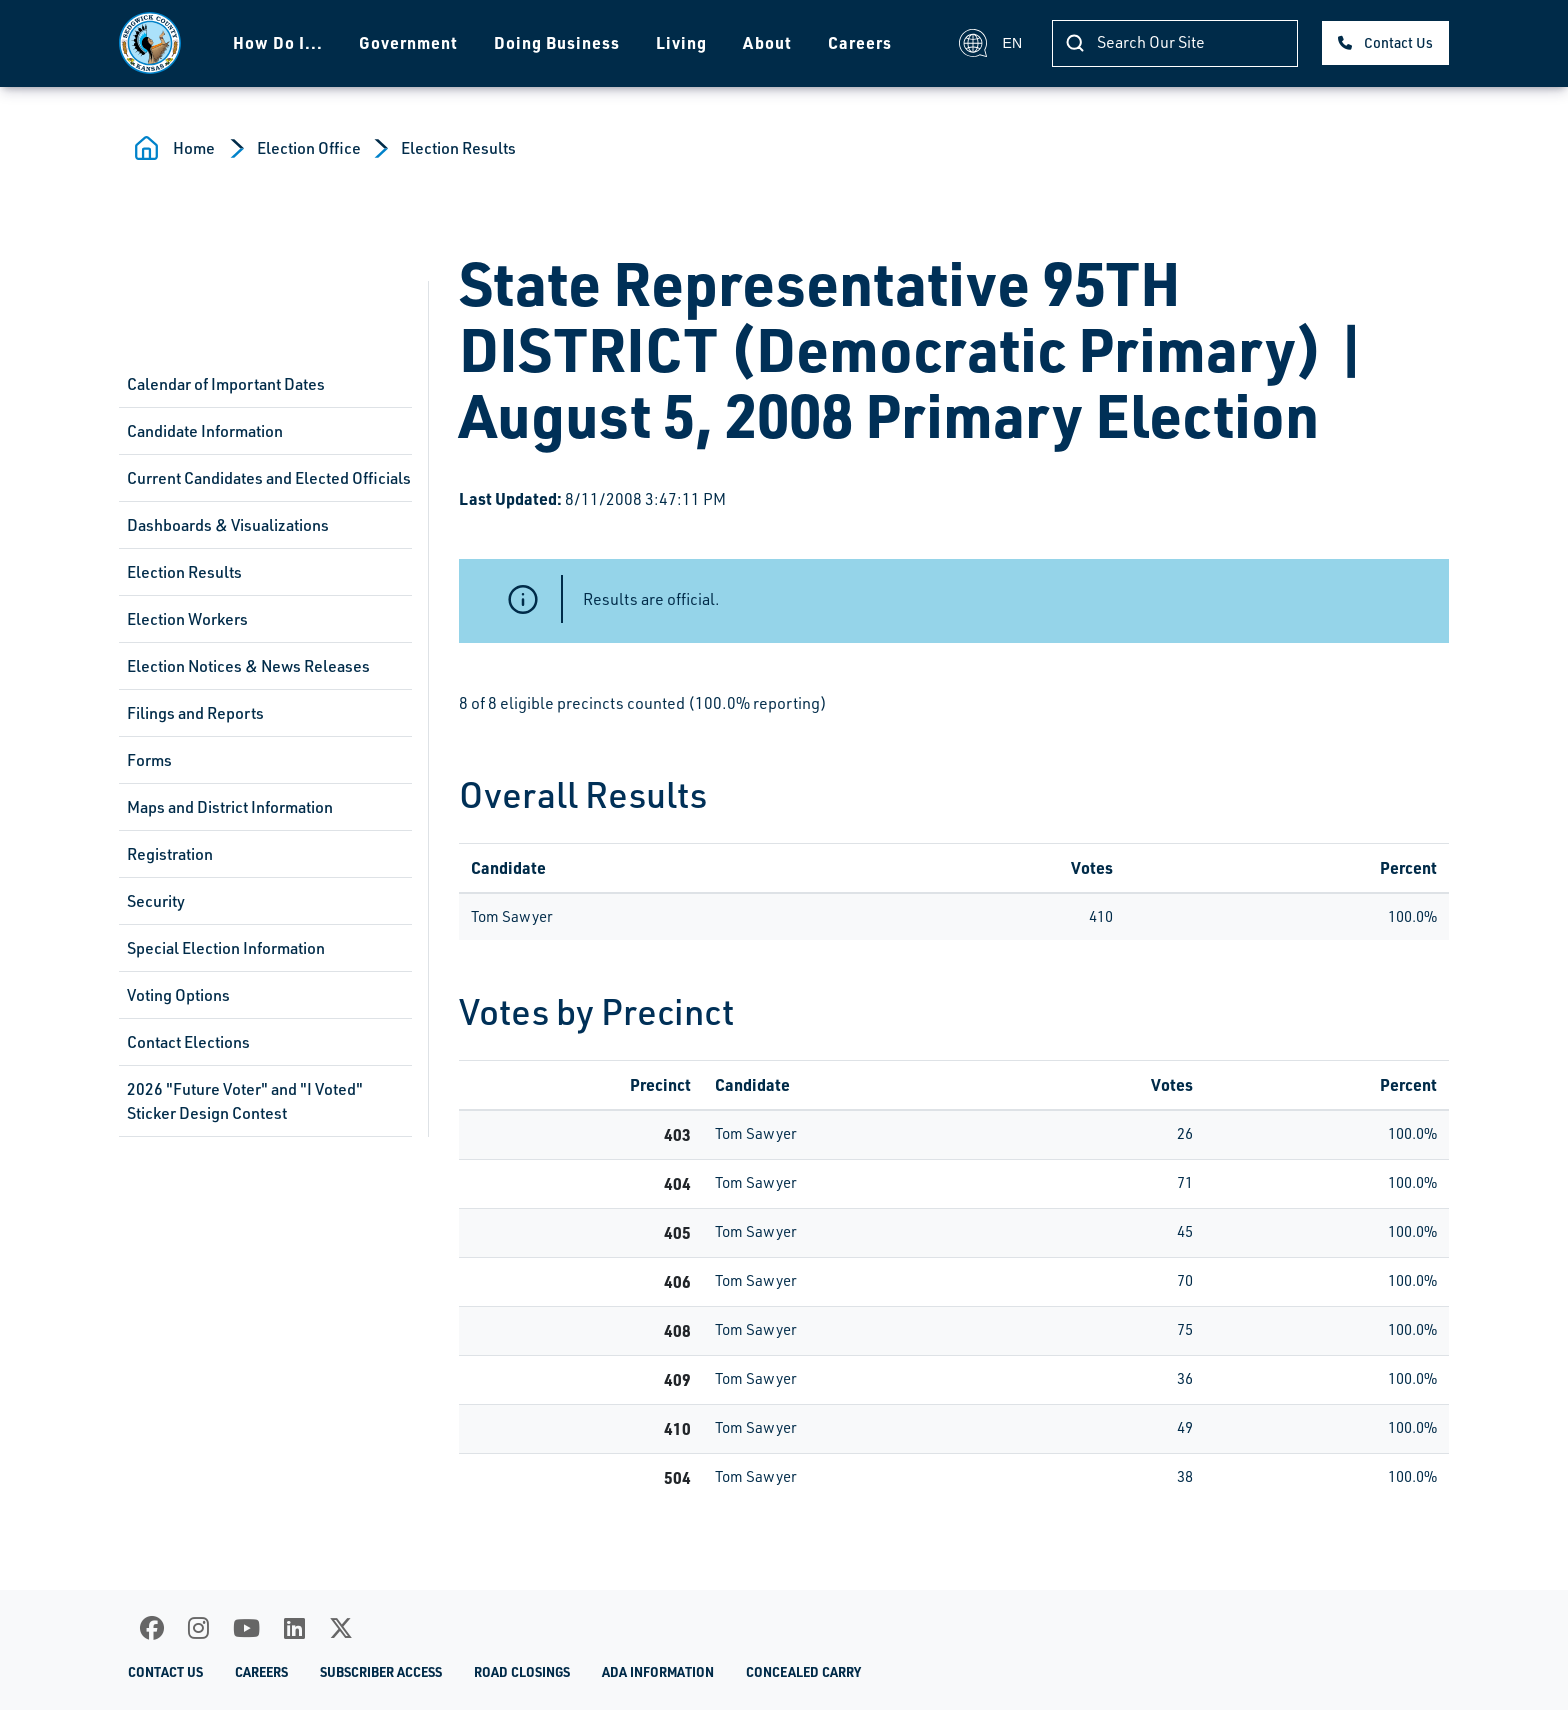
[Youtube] (246, 1628)
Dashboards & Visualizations (228, 525)
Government (408, 42)
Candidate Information (205, 431)
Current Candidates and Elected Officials (269, 478)
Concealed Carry (803, 1672)
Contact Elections (188, 1042)
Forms (149, 760)
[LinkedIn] (294, 1628)
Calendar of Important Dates (226, 384)
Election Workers (187, 619)
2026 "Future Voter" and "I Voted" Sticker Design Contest (245, 1101)
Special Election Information (226, 948)
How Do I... (278, 42)
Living (681, 42)
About (767, 42)
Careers (860, 42)
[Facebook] (152, 1628)
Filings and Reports (195, 713)
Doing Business (557, 42)
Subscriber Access (381, 1672)
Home (194, 148)
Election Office (309, 148)
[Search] (1175, 43)
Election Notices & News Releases (248, 666)
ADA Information (658, 1672)
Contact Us (1398, 42)
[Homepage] (150, 43)
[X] (341, 1628)
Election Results (458, 148)
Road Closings (522, 1672)
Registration (170, 854)
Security (156, 901)
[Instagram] (198, 1628)
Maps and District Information (230, 807)
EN (990, 43)
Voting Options (178, 995)
